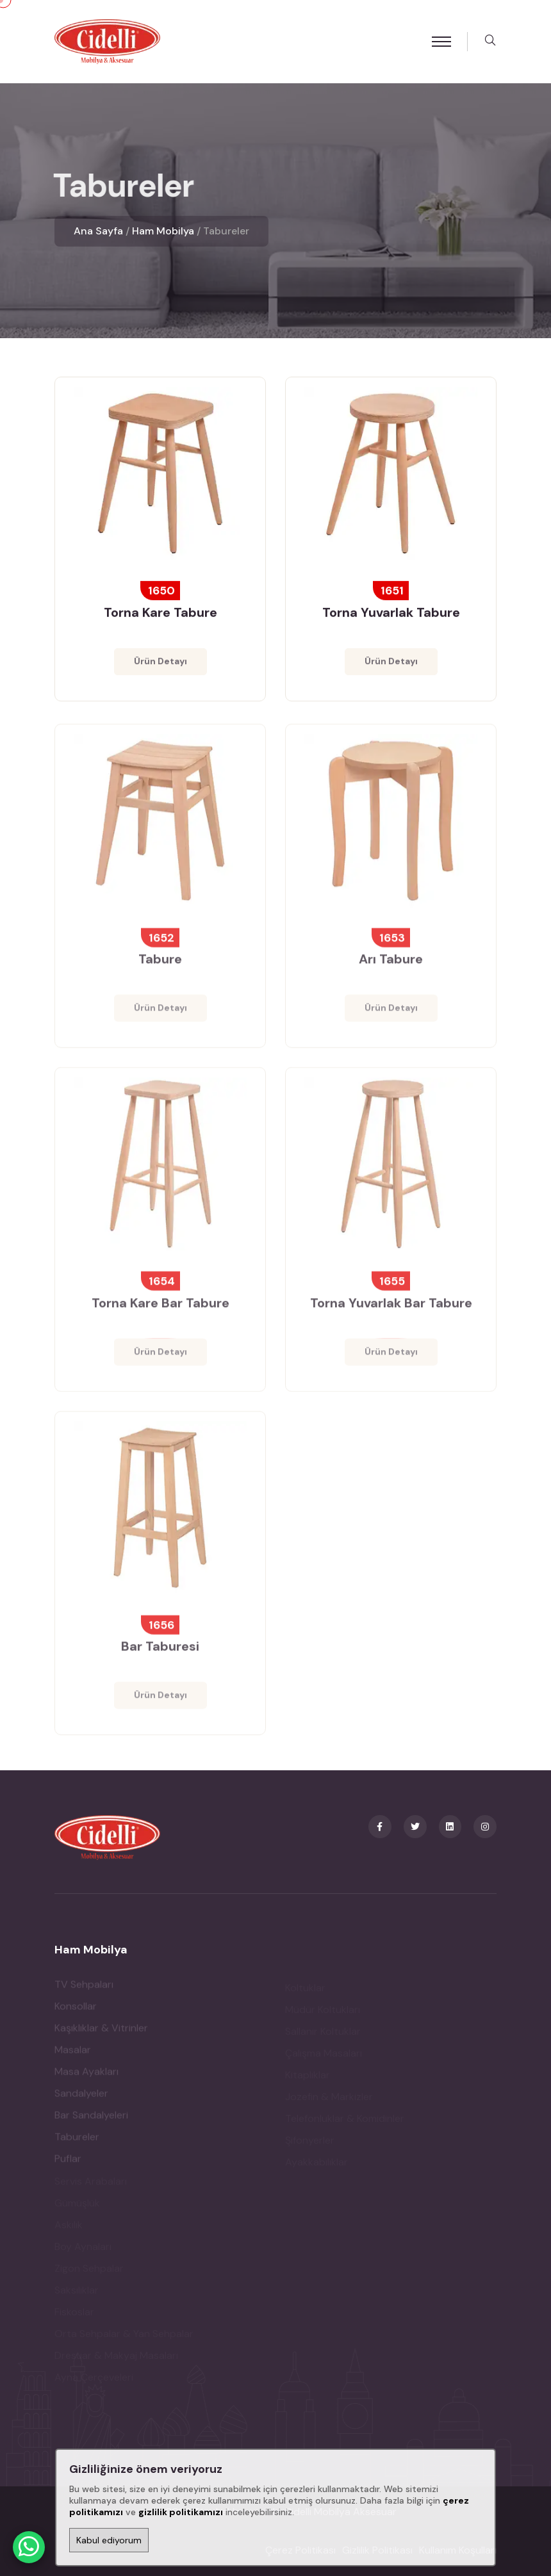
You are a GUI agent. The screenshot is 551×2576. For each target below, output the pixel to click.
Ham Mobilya (163, 231)
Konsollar (75, 2009)
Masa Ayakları (86, 2075)
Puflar (67, 2162)
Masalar (72, 2053)
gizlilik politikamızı (180, 2512)
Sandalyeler (81, 2096)
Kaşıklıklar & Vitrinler (101, 2031)
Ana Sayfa (98, 231)
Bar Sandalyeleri (91, 2118)
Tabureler (76, 2140)
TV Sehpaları (83, 1987)
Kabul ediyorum (109, 2540)
